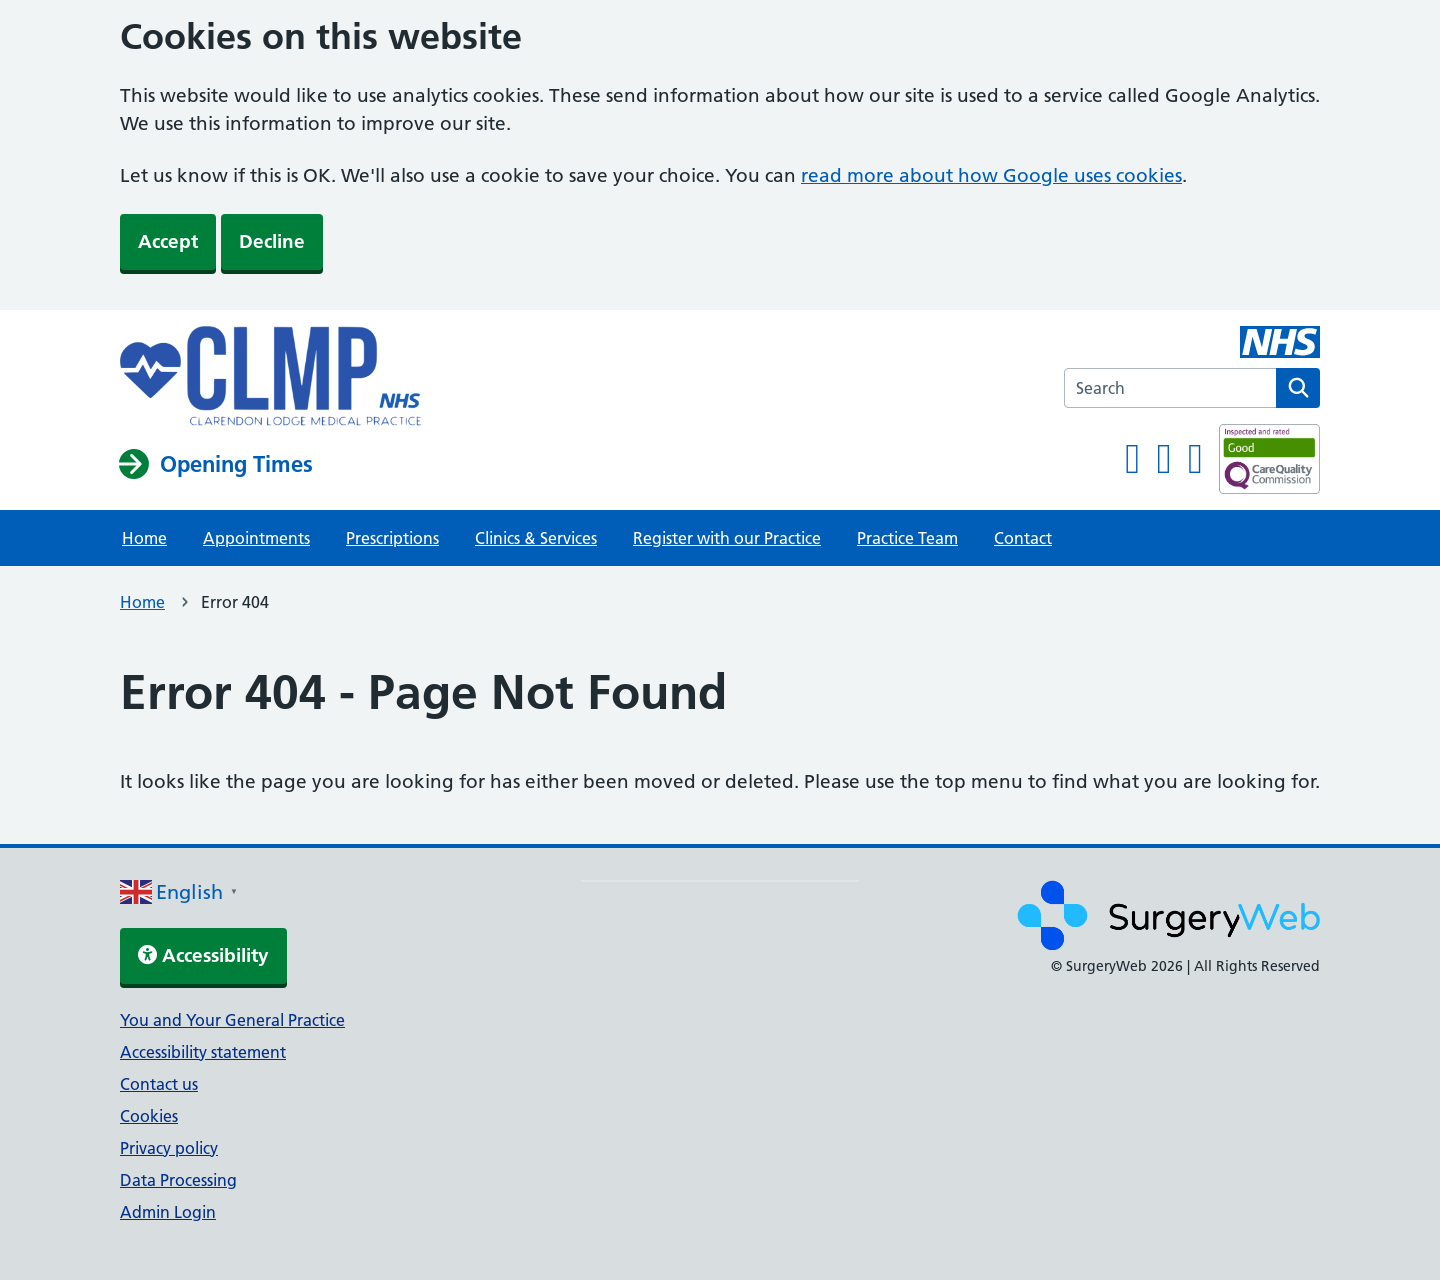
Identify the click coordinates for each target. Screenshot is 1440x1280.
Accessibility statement (203, 1052)
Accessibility (203, 955)
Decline (272, 241)
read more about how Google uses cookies (991, 175)
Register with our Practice (727, 538)
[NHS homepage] (271, 378)
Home (144, 538)
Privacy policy (169, 1148)
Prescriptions (392, 538)
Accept (168, 241)
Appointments (256, 538)
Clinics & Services (536, 538)
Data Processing (178, 1180)
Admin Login (168, 1212)
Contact (1023, 538)
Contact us (159, 1084)
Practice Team (907, 538)
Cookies (149, 1116)
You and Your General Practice (232, 1020)
